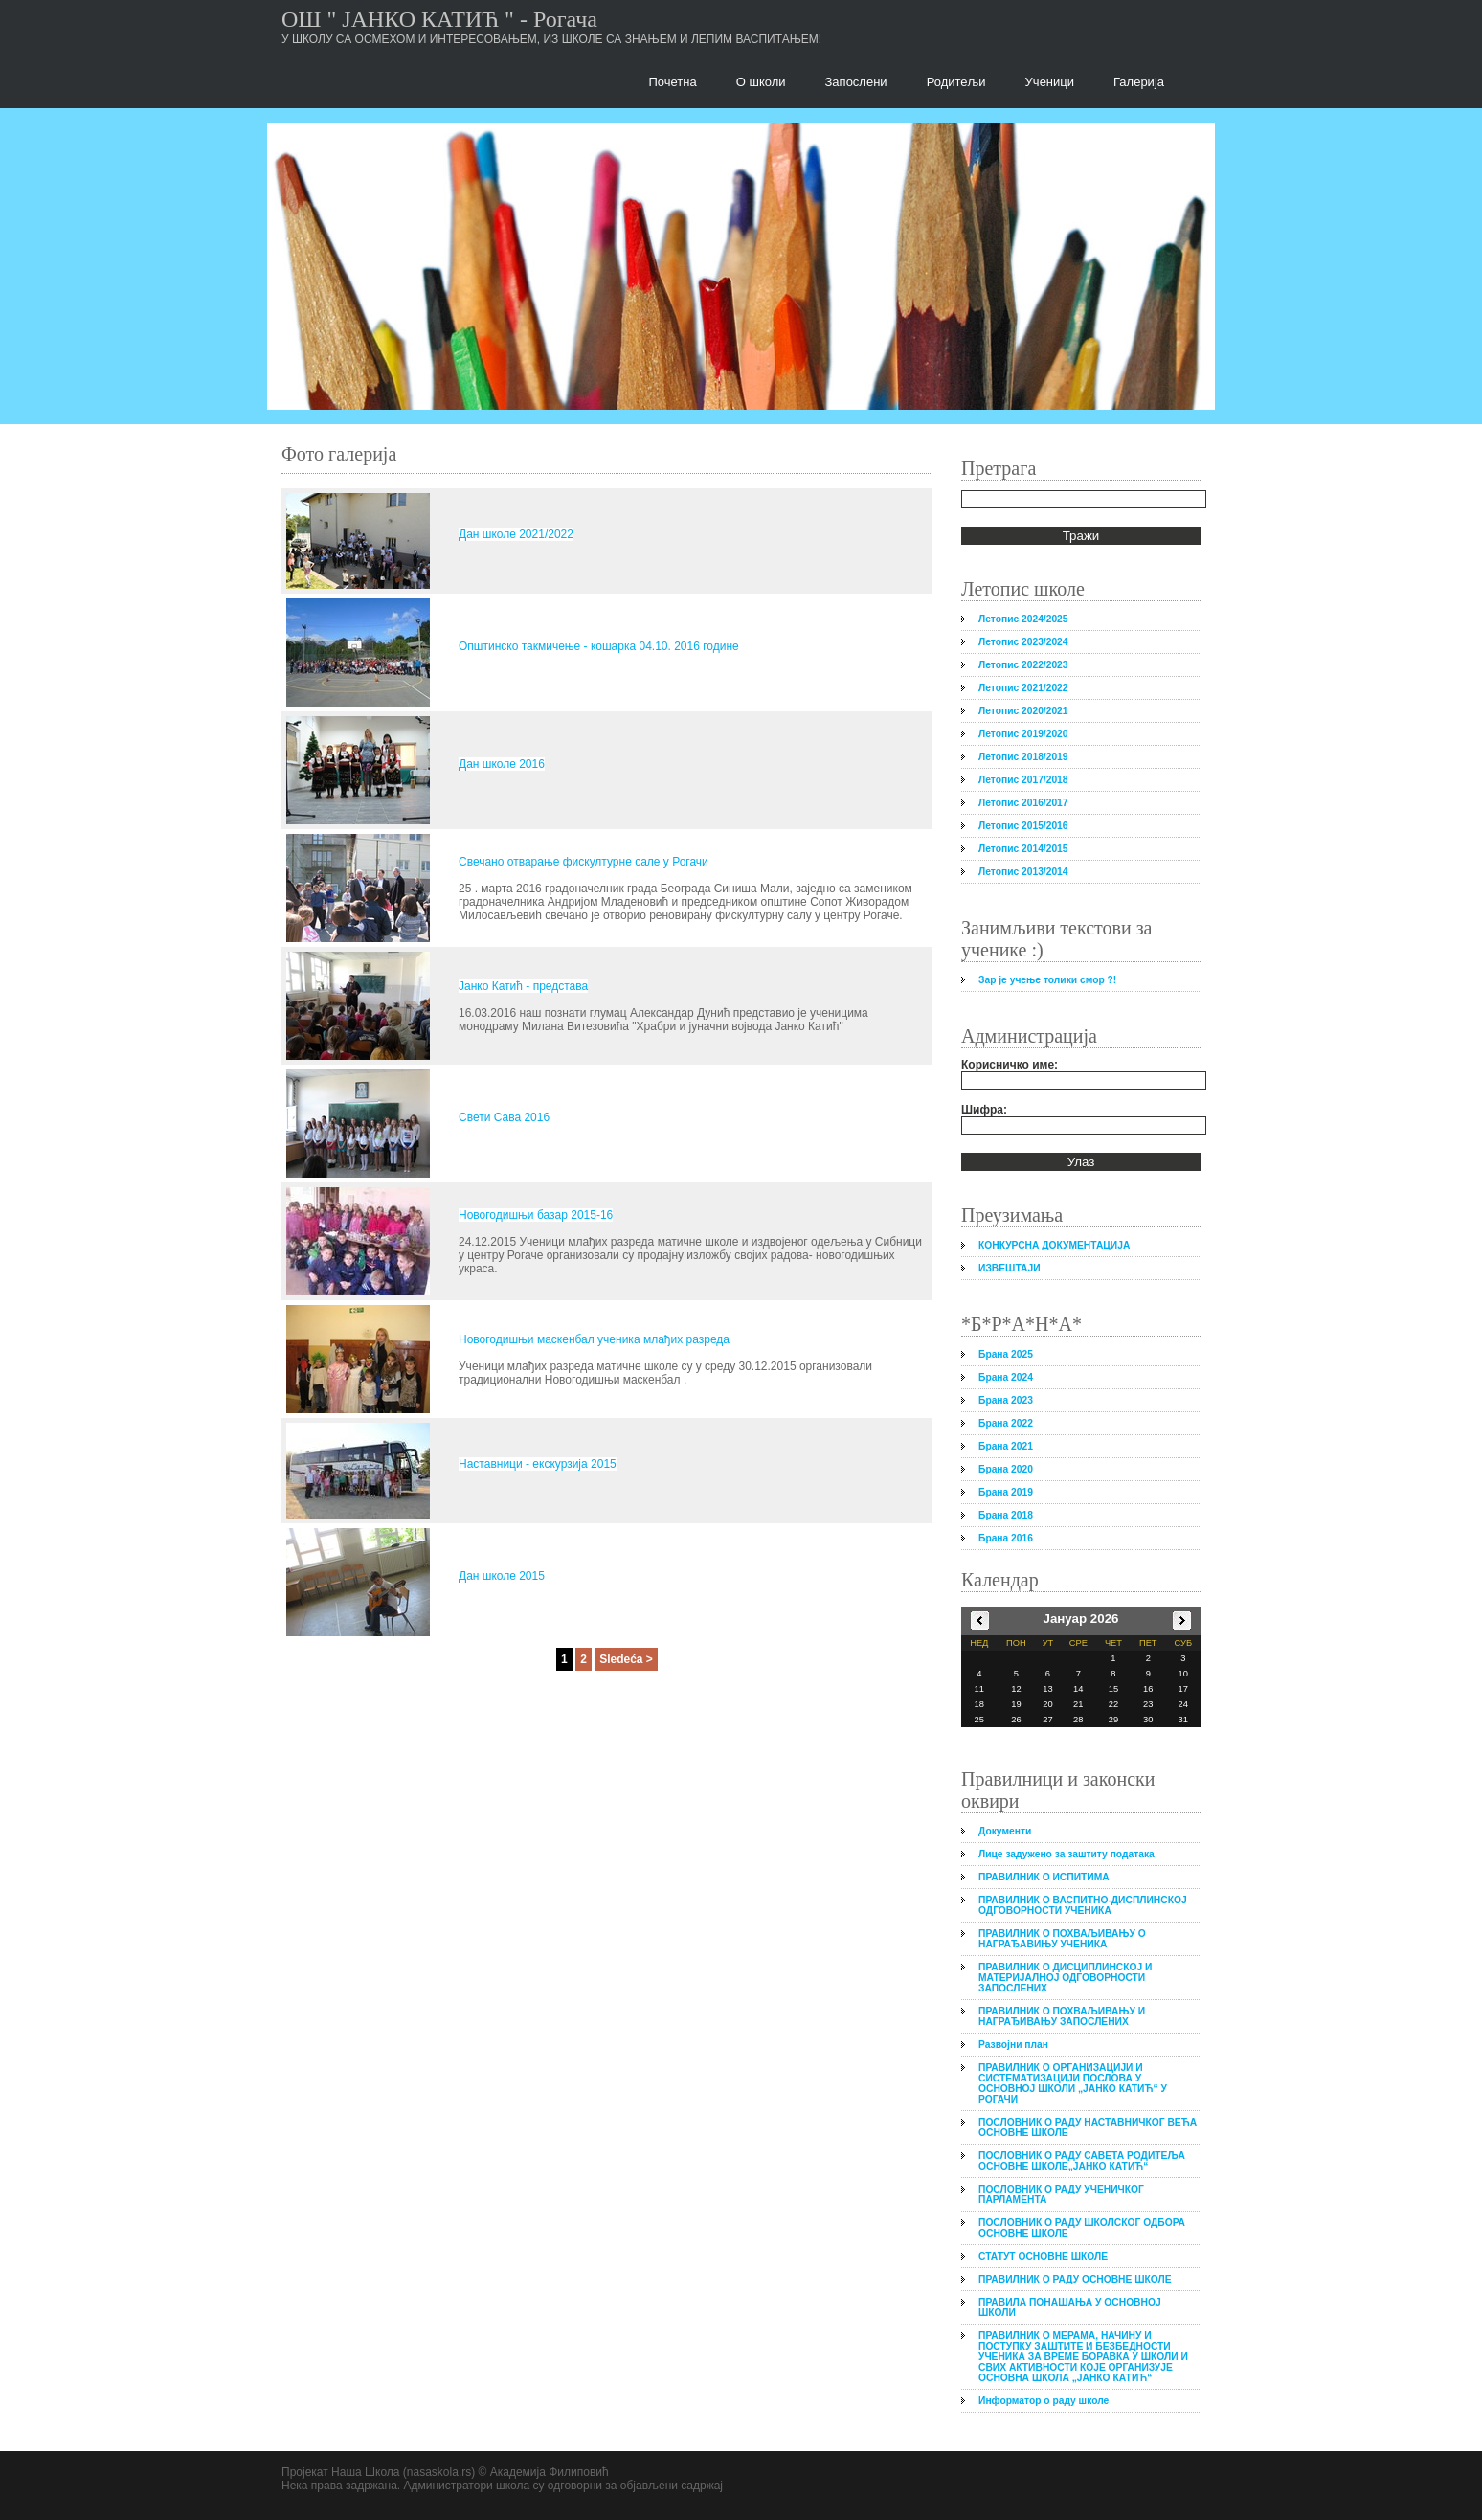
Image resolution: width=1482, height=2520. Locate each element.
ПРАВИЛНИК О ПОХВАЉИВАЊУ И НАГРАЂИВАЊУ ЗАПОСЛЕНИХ (1061, 2016)
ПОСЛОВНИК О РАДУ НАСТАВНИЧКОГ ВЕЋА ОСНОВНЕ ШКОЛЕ (1087, 2127)
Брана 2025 (1005, 1354)
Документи (1004, 1831)
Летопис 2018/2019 (1023, 757)
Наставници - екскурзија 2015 (538, 1464)
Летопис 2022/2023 (1023, 665)
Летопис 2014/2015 (1023, 849)
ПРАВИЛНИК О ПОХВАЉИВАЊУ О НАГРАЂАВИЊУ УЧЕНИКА (1062, 1938)
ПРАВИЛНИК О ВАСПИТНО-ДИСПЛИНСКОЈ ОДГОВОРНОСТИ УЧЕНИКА (1082, 1905)
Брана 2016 (1005, 1538)
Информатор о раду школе (1043, 2401)
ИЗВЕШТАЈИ (1009, 1268)
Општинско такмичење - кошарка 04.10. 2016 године (599, 646)
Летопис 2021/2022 (1023, 688)
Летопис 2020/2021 (1023, 711)
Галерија (1138, 82)
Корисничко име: (1009, 1064)
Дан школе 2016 (502, 764)
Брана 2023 (1005, 1400)
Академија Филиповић (549, 2472)
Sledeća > (626, 1659)
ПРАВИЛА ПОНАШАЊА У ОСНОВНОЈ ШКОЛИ (1069, 2307)
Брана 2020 (1005, 1469)
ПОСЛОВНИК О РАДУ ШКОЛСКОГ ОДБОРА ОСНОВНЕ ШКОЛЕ (1081, 2228)
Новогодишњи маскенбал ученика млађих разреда (594, 1339)
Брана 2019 (1005, 1492)
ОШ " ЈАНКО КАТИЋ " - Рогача (439, 19)
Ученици (1049, 82)
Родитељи (956, 82)
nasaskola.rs (439, 2472)
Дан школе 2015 (502, 1576)
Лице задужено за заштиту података (1066, 1854)
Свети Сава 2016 (504, 1117)
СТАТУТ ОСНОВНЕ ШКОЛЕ (1043, 2256)
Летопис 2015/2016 (1023, 826)
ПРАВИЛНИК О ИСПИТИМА (1044, 1877)
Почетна (673, 82)
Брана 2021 (1005, 1446)
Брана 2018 (1005, 1515)
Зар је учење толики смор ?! (1047, 980)
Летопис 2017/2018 (1023, 780)
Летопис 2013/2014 (1023, 871)
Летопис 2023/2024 (1023, 642)
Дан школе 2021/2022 (516, 534)
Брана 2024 (1005, 1377)
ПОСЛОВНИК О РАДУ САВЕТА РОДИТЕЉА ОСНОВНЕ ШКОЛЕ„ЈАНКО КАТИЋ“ (1081, 2160)
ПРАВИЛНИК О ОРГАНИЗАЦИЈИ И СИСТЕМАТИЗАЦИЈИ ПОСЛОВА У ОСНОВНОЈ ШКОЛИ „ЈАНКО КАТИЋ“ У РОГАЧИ (1072, 2083)
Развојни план (1013, 2044)
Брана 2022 (1005, 1423)
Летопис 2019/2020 (1023, 734)
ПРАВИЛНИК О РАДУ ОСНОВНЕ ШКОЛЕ (1075, 2279)
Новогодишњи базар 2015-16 (536, 1215)
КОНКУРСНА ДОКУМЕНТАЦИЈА (1054, 1245)
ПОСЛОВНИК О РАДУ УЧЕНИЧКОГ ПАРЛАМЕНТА (1061, 2194)
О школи (761, 82)
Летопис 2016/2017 (1023, 803)
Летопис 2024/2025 (1023, 619)
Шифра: (984, 1109)
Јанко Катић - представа (523, 986)
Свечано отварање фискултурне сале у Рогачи (583, 861)
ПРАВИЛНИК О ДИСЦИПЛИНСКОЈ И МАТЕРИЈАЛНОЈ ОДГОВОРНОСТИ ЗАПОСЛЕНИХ (1065, 1977)
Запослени (856, 82)
